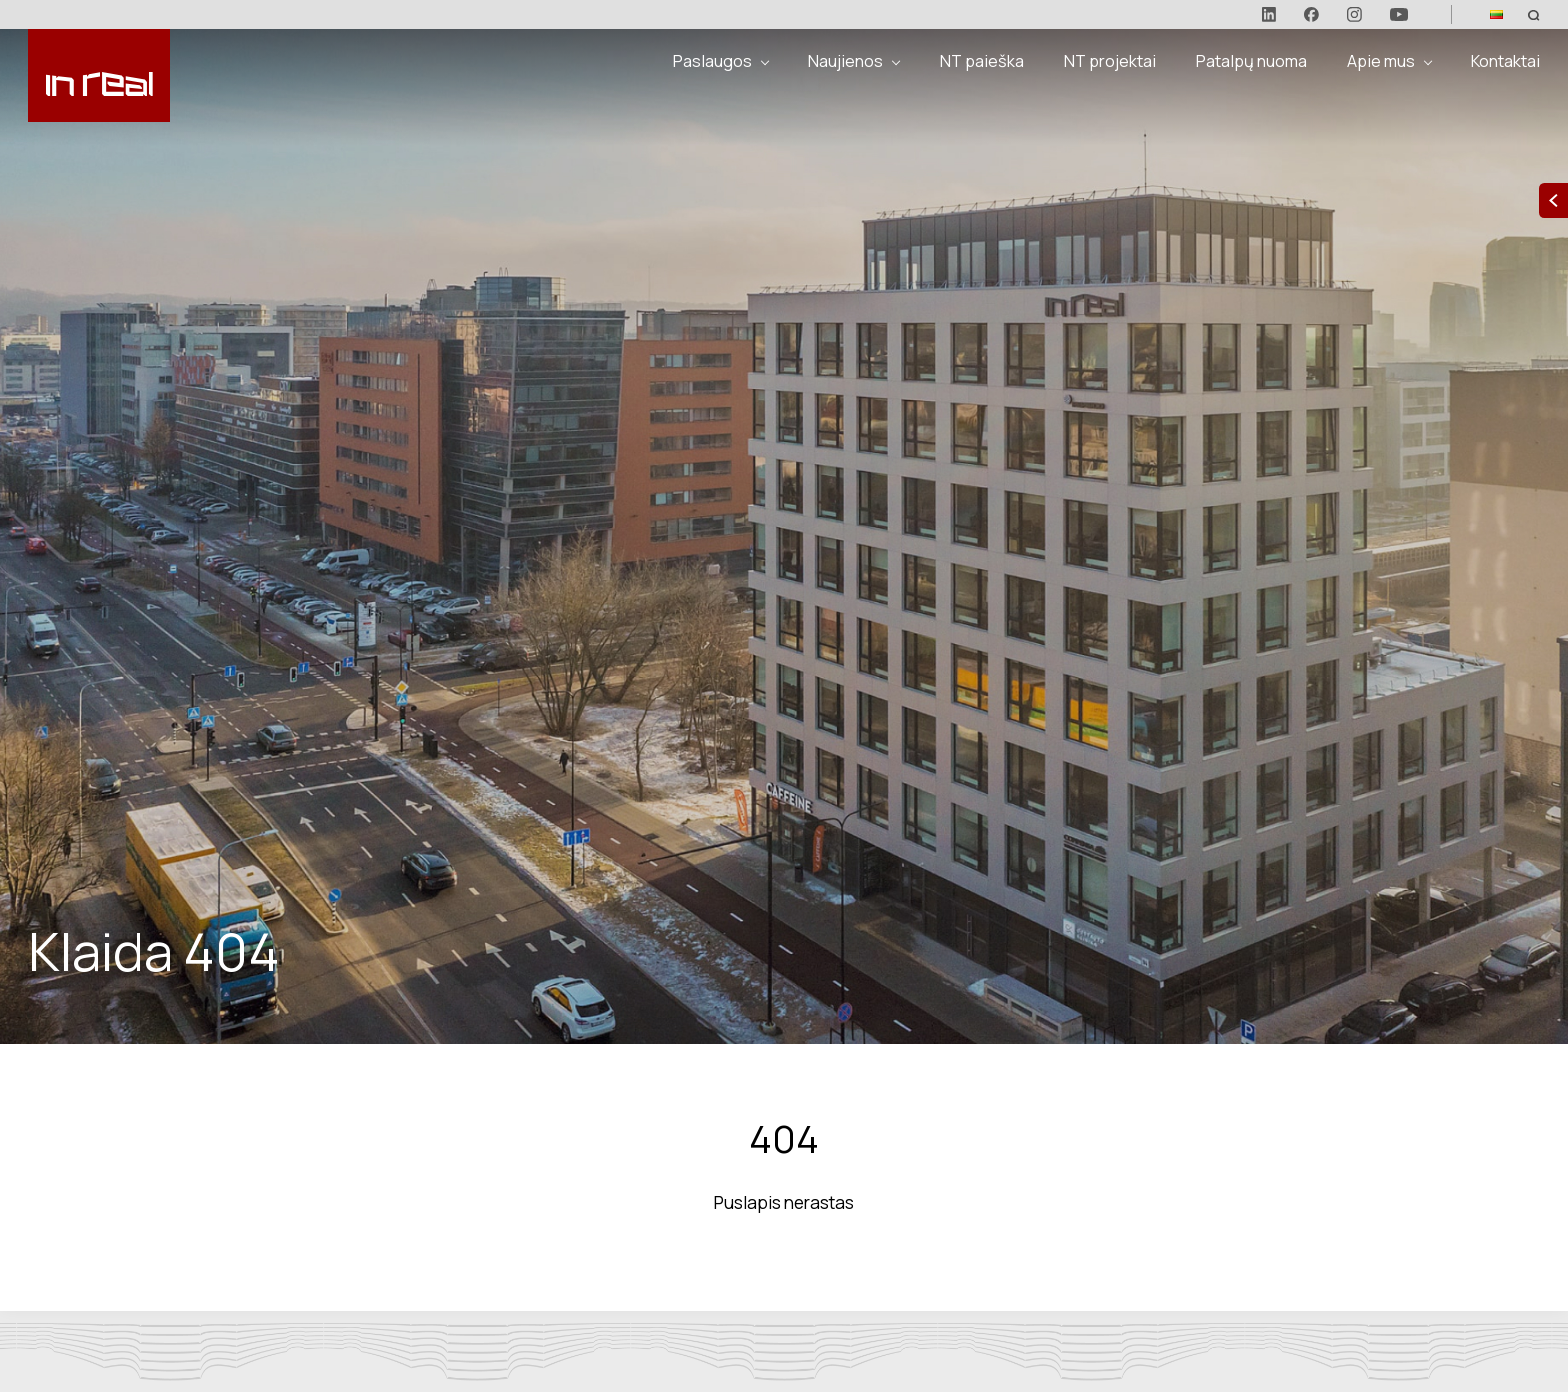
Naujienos (845, 61)
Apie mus (1381, 61)
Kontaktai (1505, 61)
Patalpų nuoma (1251, 61)
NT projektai (1110, 61)
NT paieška (982, 61)
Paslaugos (712, 61)
